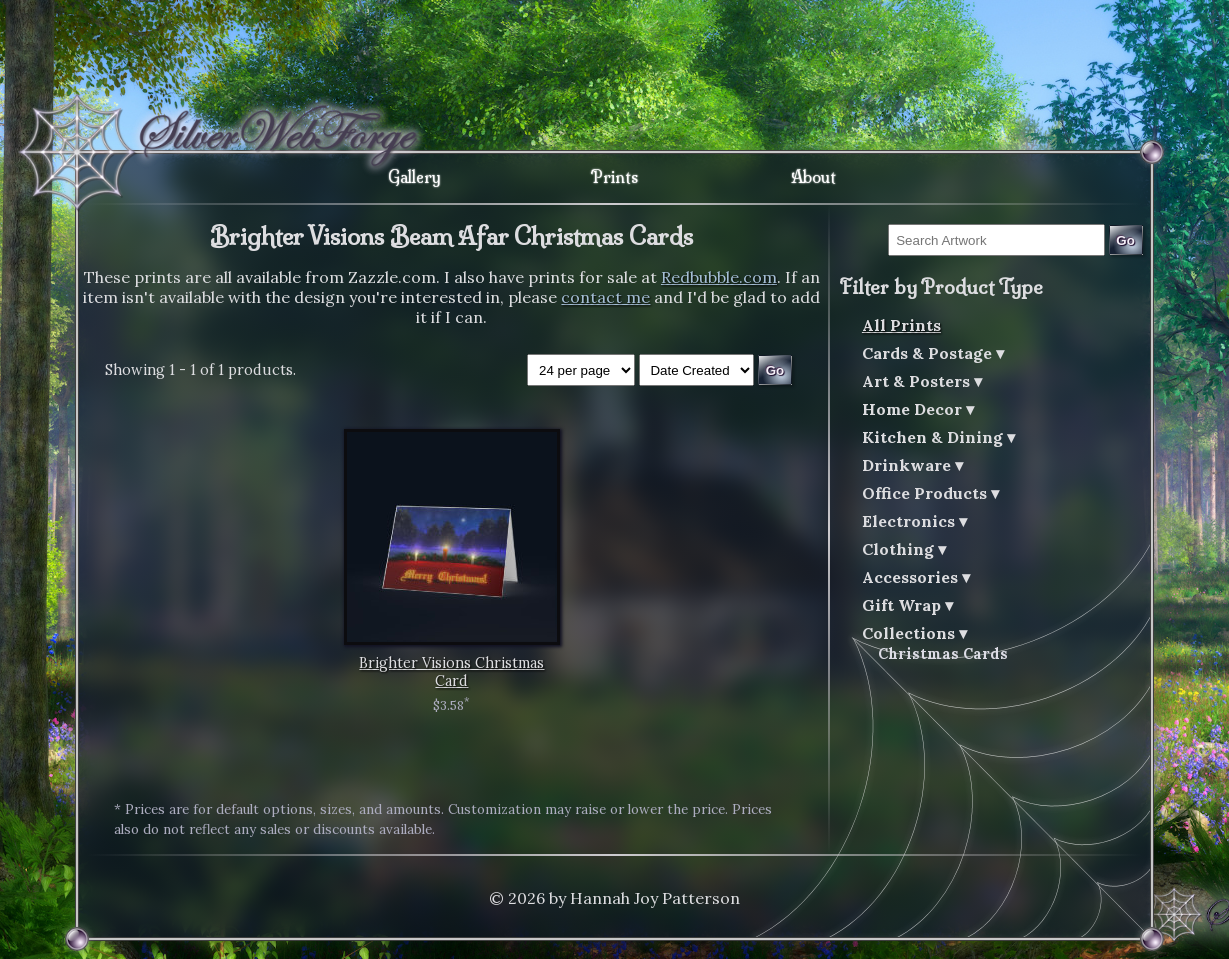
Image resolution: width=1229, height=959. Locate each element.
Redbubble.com (719, 277)
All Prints (901, 325)
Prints (614, 177)
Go (1125, 240)
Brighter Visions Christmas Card (451, 672)
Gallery (414, 177)
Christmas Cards (943, 654)
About (813, 177)
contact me (605, 297)
